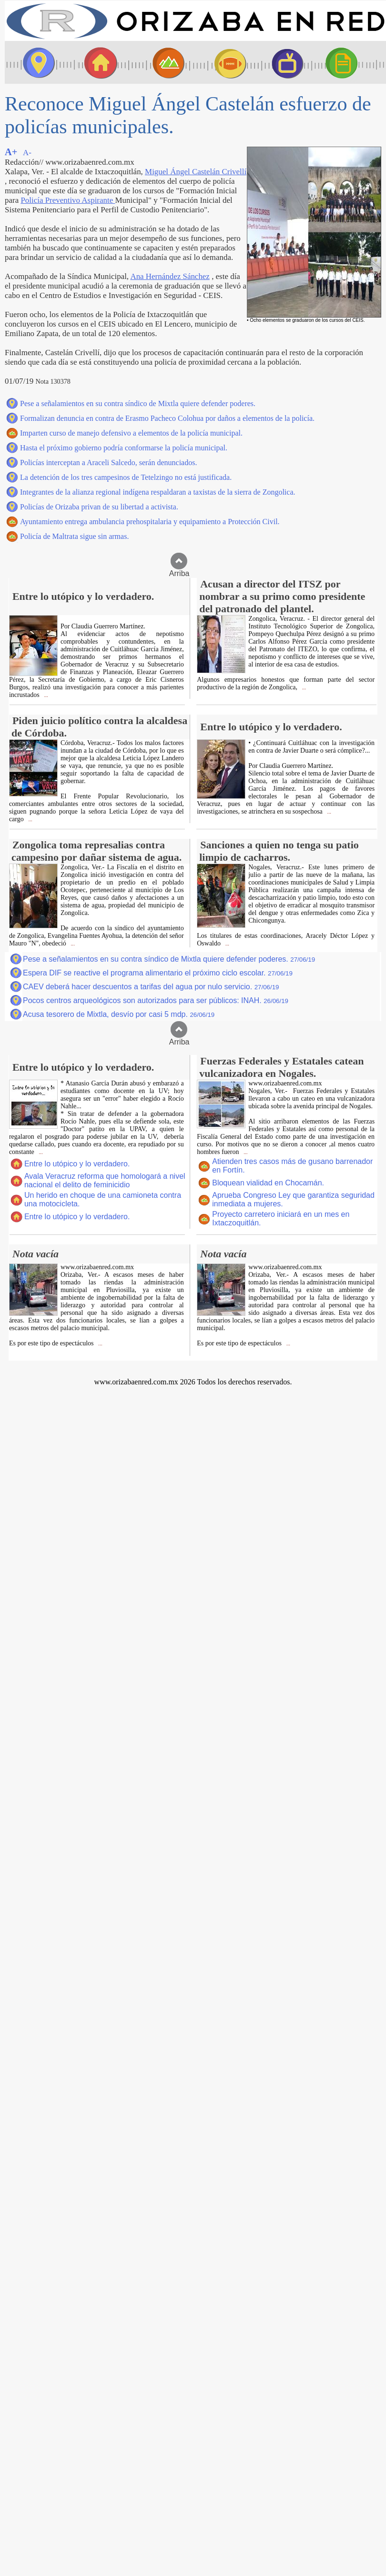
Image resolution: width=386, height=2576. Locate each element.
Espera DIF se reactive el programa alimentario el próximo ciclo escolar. (158, 973)
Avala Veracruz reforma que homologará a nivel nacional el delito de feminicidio (104, 1180)
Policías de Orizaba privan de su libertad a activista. (99, 507)
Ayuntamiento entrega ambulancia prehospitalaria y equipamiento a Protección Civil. (150, 521)
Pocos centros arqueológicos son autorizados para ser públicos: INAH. (155, 1000)
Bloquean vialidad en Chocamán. (268, 1183)
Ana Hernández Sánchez (169, 276)
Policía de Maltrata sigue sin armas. (74, 536)
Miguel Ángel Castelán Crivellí (195, 171)
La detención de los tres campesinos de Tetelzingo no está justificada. (126, 477)
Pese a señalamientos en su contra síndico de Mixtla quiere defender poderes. (137, 403)
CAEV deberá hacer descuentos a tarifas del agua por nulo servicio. (151, 987)
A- (27, 152)
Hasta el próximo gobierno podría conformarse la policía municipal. (123, 448)
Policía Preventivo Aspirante (67, 200)
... (45, 695)
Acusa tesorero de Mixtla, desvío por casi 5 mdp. (118, 1014)
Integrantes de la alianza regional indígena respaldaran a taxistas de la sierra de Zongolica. (157, 492)
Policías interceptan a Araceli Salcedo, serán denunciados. (108, 462)
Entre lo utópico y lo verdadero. (77, 1164)
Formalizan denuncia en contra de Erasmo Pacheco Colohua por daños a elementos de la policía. (167, 418)
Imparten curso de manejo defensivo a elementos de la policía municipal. (131, 433)
